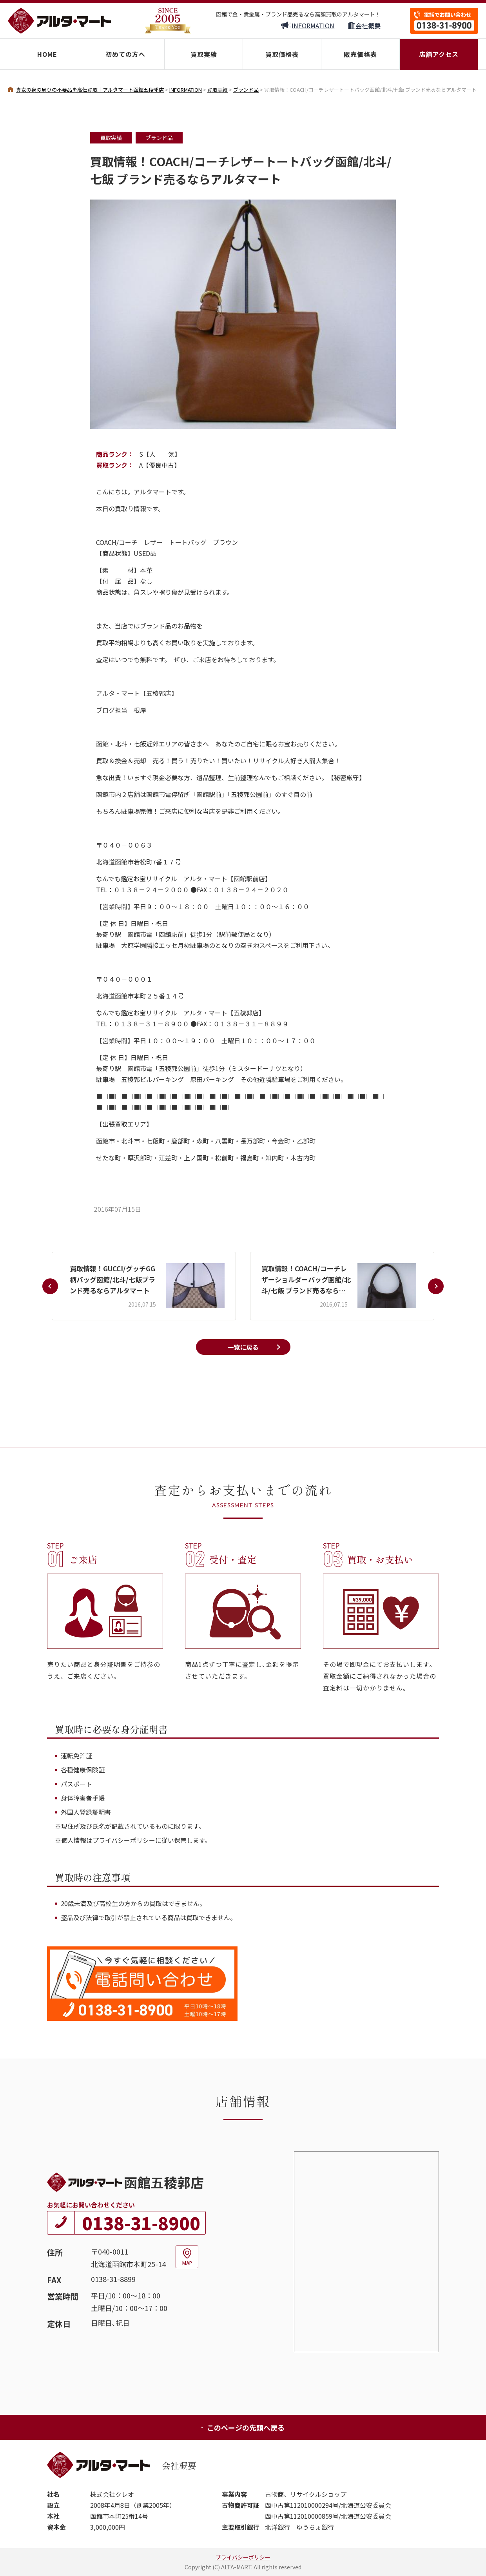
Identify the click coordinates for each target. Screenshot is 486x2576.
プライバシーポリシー (243, 2557)
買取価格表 (282, 54)
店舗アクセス (439, 54)
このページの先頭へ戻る (242, 2427)
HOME (47, 54)
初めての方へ (125, 54)
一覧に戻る (243, 1347)
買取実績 (203, 54)
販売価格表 (360, 54)
